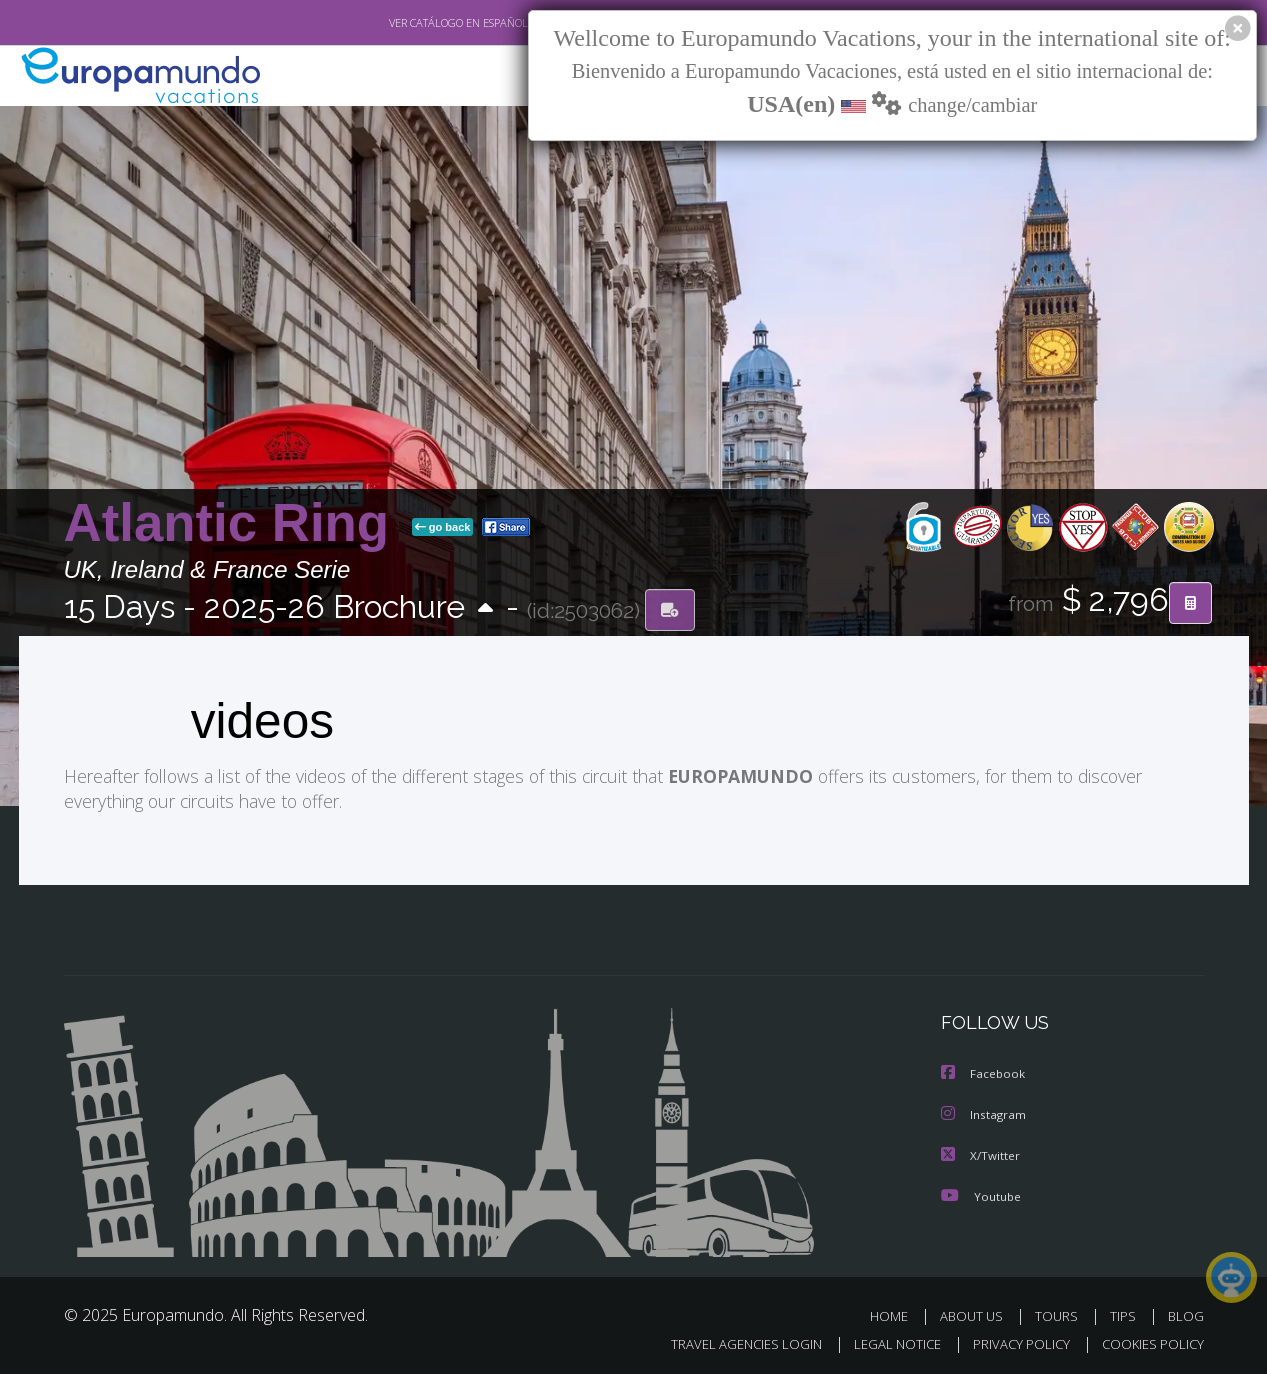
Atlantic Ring (234, 523)
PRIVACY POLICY (1011, 1340)
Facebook (984, 1072)
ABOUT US (977, 1312)
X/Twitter (981, 1152)
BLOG (1185, 1312)
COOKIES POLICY (1148, 1340)
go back (443, 528)
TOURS (1060, 1312)
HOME (896, 1312)
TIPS (1125, 1312)
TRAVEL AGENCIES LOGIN (726, 1340)
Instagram (984, 1112)
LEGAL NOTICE (883, 1340)
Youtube (981, 1192)
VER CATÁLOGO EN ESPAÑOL (411, 23)
